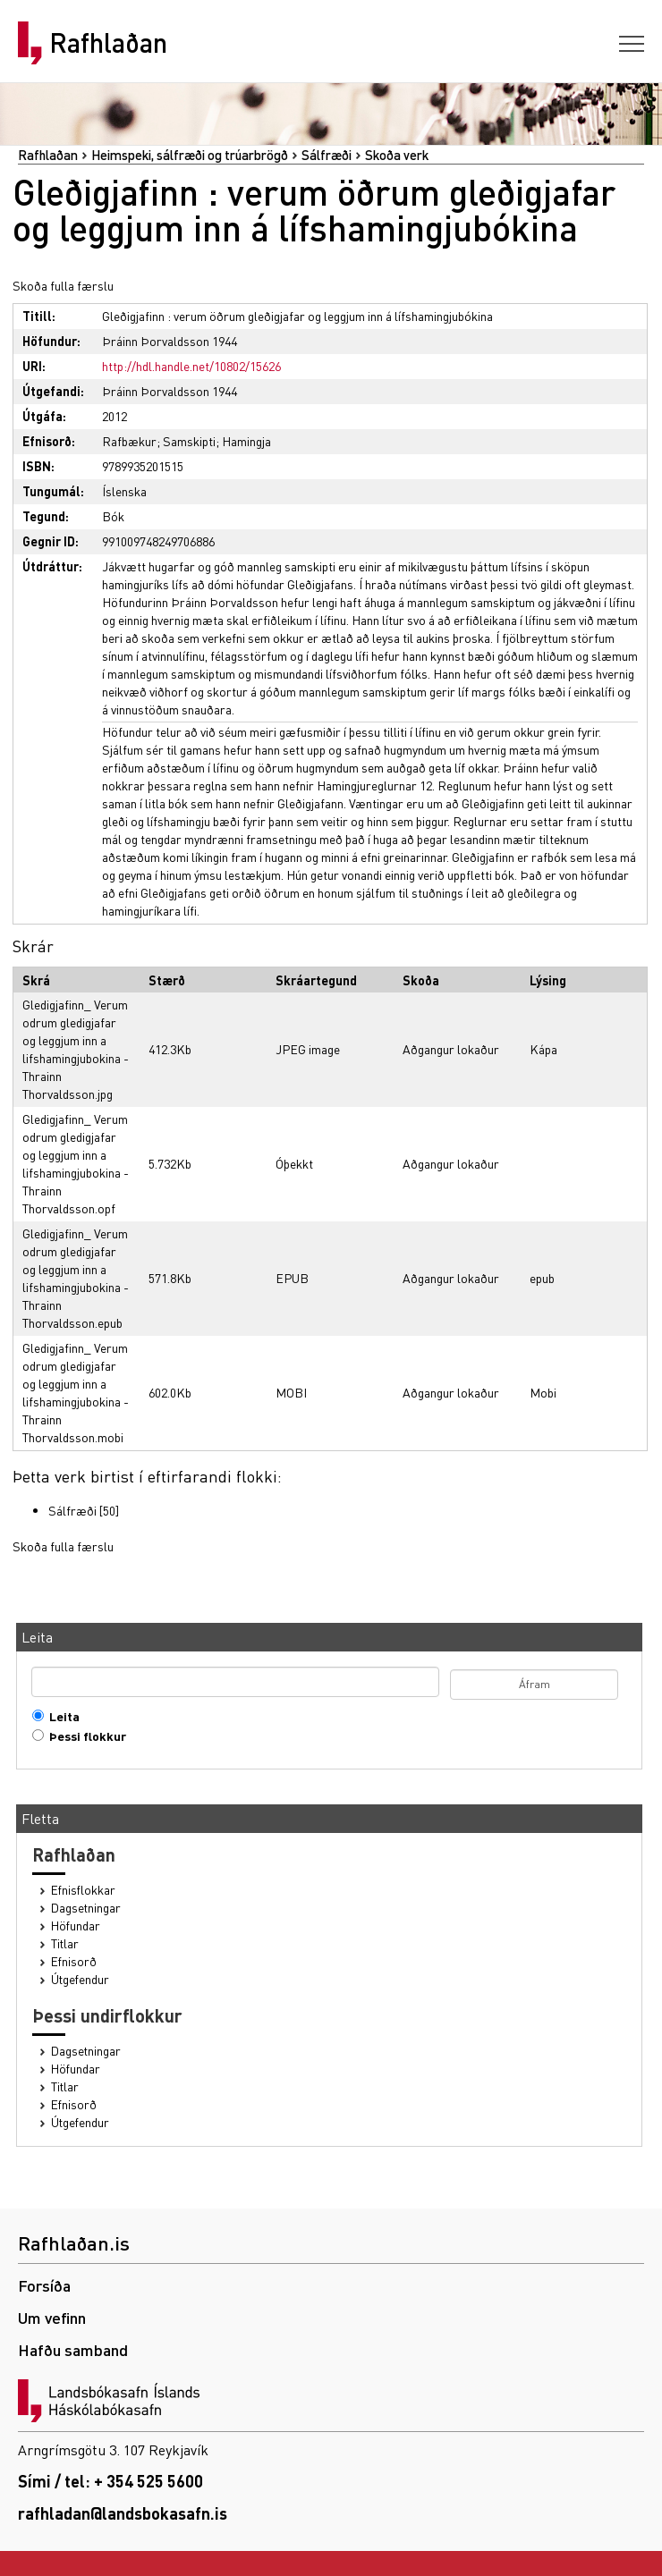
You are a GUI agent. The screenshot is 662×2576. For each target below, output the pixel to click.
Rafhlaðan (108, 43)
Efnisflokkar (83, 1889)
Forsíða (44, 2285)
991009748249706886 (158, 541)
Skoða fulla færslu (63, 285)
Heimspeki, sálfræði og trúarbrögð (189, 155)
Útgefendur (80, 1979)
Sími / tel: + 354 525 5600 (110, 2480)
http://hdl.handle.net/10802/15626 (191, 366)
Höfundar (75, 1925)
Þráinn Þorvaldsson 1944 (169, 341)
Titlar (65, 1943)
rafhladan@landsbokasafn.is (122, 2513)
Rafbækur (129, 441)
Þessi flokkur (83, 1736)
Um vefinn (52, 2317)
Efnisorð (74, 1961)
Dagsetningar (86, 1907)
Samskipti (189, 441)
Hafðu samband (73, 2349)
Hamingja (246, 441)
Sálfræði (326, 155)
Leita (60, 1716)
